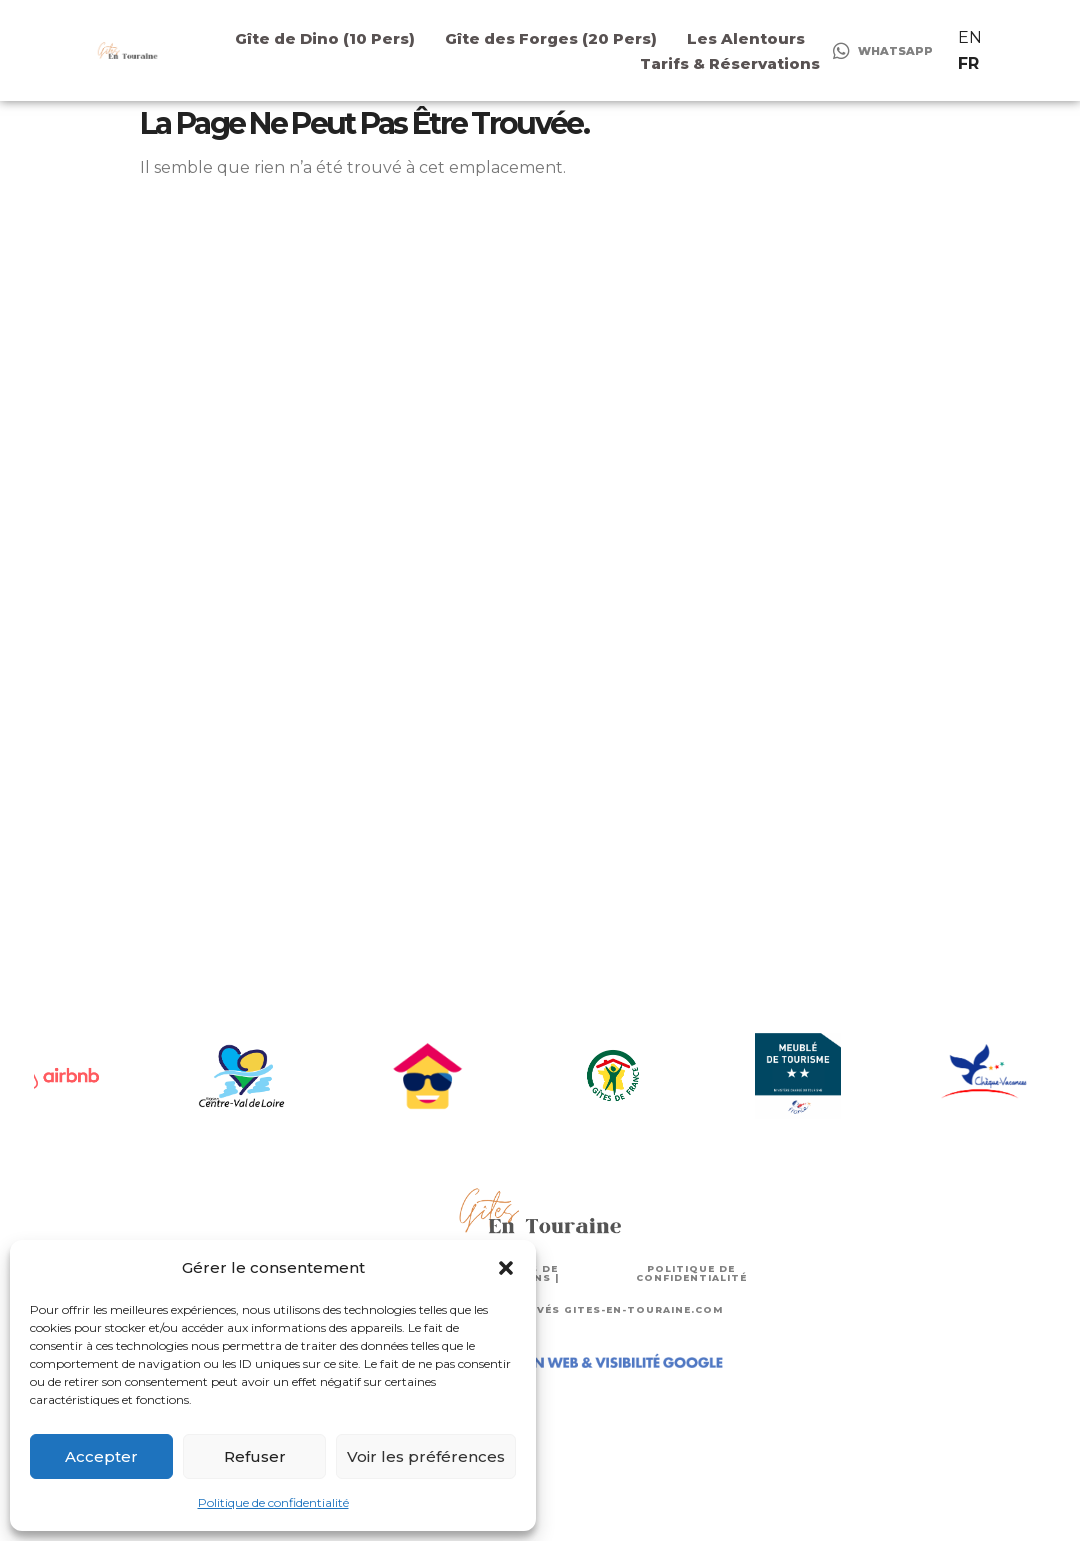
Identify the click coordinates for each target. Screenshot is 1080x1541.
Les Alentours (746, 38)
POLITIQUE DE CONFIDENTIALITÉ (691, 1273)
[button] (506, 1268)
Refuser (255, 1456)
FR (968, 63)
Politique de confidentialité (273, 1502)
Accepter (101, 1456)
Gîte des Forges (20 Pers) (551, 38)
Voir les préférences (426, 1456)
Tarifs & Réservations (730, 63)
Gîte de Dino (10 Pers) (325, 38)
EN (970, 37)
